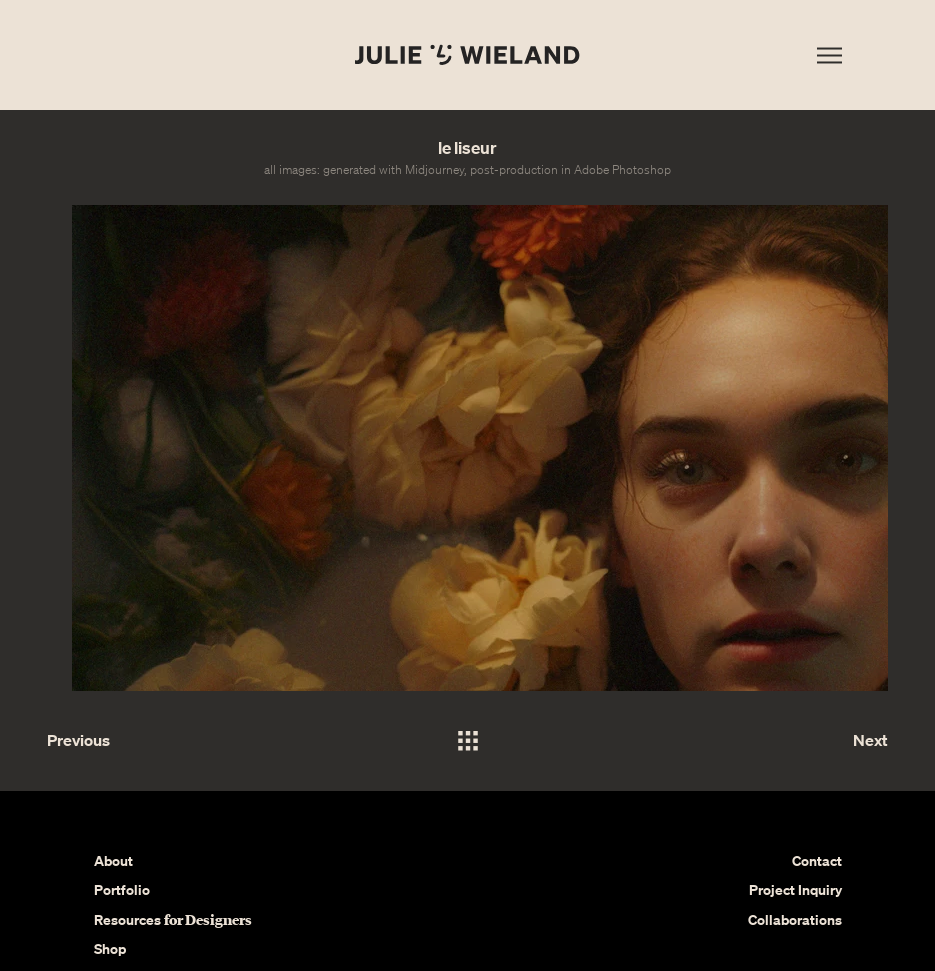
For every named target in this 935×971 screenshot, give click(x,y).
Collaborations (795, 919)
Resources (173, 919)
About (113, 860)
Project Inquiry (795, 889)
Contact (817, 860)
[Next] (817, 741)
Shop (110, 948)
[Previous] (118, 741)
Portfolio (122, 889)
